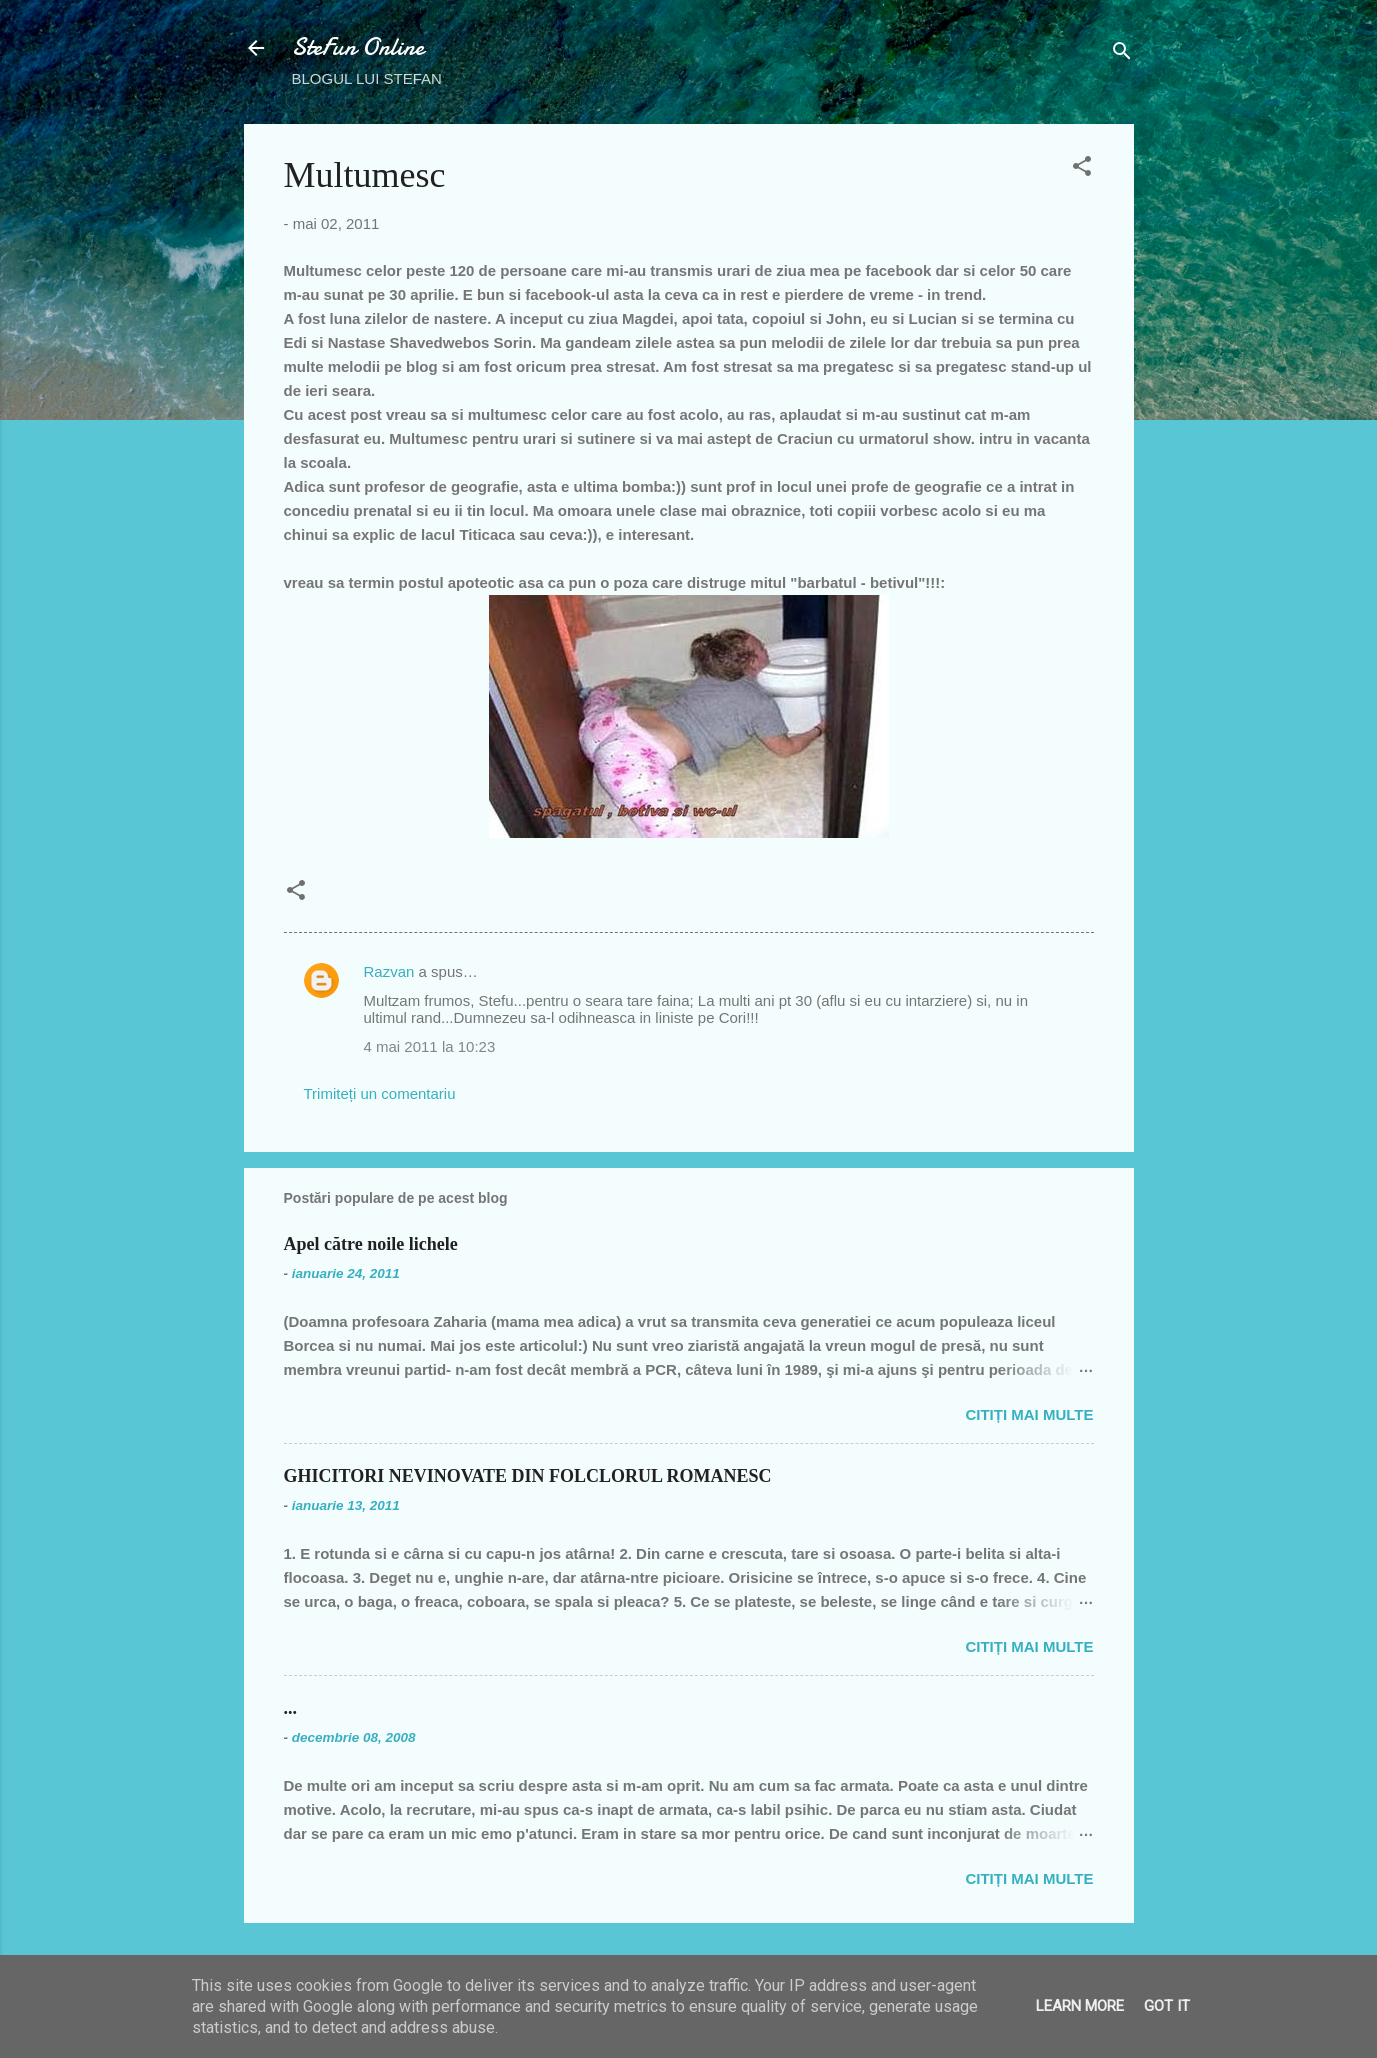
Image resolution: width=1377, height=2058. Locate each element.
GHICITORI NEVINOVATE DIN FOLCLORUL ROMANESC (528, 1476)
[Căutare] (1122, 54)
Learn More (1080, 2006)
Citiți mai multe (1029, 1414)
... (291, 1708)
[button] (1082, 169)
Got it (1167, 2006)
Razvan (389, 971)
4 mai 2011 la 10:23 (430, 1046)
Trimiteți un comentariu (380, 1093)
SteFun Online (358, 47)
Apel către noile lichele (371, 1244)
